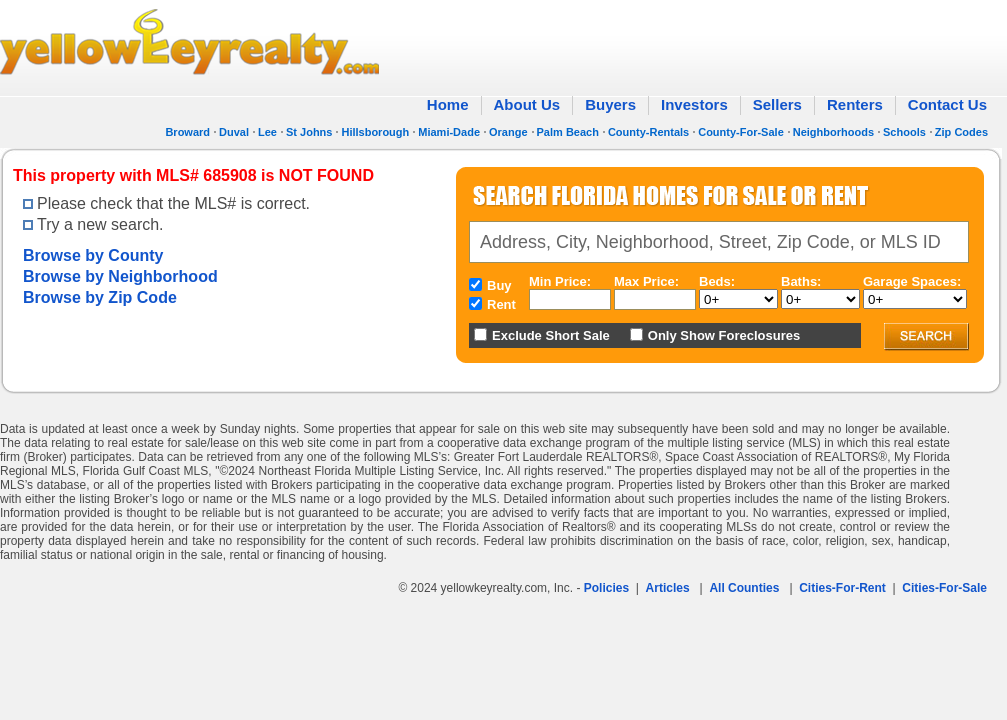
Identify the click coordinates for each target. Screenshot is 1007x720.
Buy (499, 285)
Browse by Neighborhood (120, 276)
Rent (501, 304)
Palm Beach (568, 132)
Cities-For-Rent (842, 588)
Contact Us (947, 104)
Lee (267, 132)
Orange (508, 132)
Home (448, 104)
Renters (855, 104)
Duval (234, 132)
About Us (527, 104)
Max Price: (646, 281)
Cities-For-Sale (944, 588)
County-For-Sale (741, 132)
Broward (187, 132)
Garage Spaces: (912, 281)
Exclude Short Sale (551, 335)
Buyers (610, 104)
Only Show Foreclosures (724, 335)
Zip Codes (961, 132)
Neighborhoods (833, 132)
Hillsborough (375, 132)
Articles (668, 588)
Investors (694, 104)
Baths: (801, 281)
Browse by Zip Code (100, 297)
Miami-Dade (449, 132)
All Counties (744, 588)
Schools (904, 132)
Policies (606, 588)
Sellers (777, 104)
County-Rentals (648, 132)
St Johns (309, 132)
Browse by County (93, 255)
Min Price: (560, 281)
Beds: (717, 281)
